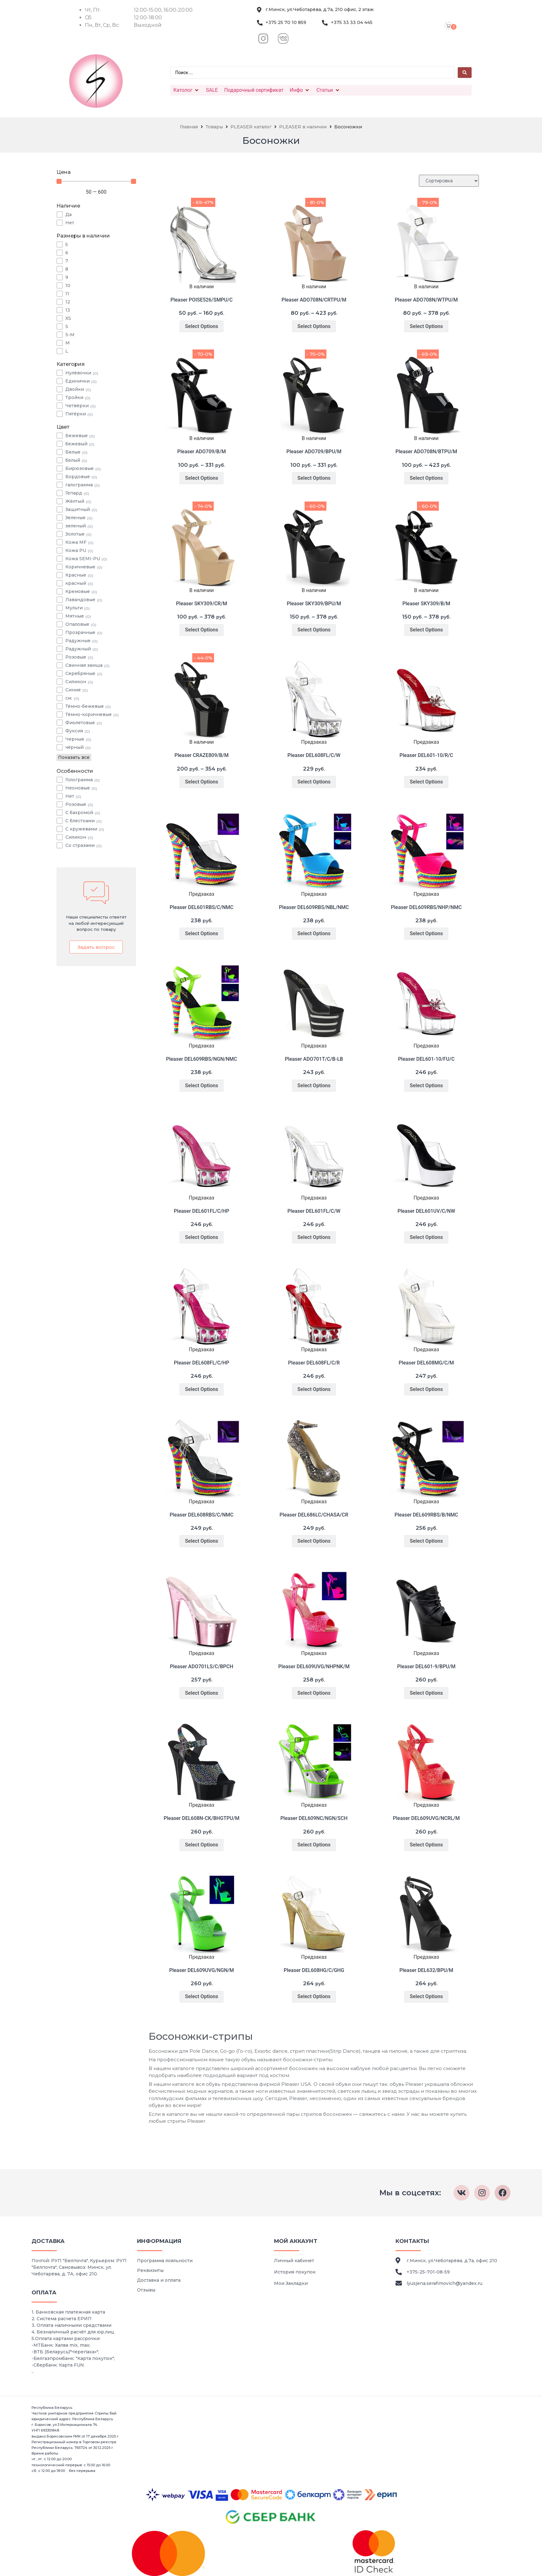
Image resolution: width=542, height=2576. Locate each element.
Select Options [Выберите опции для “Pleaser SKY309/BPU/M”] (314, 630)
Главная (189, 127)
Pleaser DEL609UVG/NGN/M (201, 1970)
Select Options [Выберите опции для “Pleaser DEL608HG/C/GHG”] (314, 1996)
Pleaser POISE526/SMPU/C (201, 300)
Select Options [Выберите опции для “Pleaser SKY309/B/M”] (426, 630)
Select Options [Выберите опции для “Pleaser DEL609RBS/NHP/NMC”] (426, 933)
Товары (214, 127)
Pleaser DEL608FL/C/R (314, 1363)
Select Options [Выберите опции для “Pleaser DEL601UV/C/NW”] (426, 1237)
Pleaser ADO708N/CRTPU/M (314, 300)
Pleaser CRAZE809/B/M (202, 755)
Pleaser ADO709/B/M (201, 452)
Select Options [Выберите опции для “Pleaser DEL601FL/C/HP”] (201, 1237)
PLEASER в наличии (303, 127)
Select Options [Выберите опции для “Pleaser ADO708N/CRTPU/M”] (314, 326)
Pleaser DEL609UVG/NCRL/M (426, 1818)
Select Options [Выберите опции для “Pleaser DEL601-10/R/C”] (426, 782)
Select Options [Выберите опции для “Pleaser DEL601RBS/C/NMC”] (201, 933)
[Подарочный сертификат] (254, 90)
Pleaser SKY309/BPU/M (314, 604)
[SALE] (212, 90)
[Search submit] (465, 72)
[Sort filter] (449, 181)
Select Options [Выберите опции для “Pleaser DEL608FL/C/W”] (314, 782)
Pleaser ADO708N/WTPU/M (426, 300)
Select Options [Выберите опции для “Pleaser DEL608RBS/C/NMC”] (201, 1541)
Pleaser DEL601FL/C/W (314, 1211)
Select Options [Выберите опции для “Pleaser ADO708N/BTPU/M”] (426, 478)
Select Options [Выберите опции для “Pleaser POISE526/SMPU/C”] (201, 326)
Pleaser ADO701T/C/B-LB (314, 1059)
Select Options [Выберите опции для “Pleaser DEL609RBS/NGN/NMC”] (201, 1085)
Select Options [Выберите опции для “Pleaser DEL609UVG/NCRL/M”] (426, 1845)
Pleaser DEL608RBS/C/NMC (202, 1515)
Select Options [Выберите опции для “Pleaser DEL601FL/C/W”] (314, 1237)
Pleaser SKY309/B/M (426, 604)
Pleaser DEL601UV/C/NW (426, 1211)
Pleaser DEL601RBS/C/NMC (202, 907)
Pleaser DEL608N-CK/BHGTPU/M (202, 1818)
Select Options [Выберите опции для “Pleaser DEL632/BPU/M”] (426, 1996)
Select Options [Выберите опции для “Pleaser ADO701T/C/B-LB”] (314, 1085)
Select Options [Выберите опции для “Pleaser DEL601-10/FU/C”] (426, 1085)
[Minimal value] (96, 181)
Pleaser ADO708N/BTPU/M (426, 452)
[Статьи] (328, 90)
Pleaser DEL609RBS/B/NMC (426, 1515)
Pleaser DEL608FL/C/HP (201, 1363)
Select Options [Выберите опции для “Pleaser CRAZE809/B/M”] (201, 782)
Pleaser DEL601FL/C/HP (201, 1211)
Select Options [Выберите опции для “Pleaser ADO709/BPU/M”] (314, 478)
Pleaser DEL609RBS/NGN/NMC (201, 1059)
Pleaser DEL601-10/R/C (426, 755)
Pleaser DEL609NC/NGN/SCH (314, 1818)
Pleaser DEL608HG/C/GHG (314, 1970)
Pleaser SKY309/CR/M (201, 604)
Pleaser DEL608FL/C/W (314, 755)
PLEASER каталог (250, 127)
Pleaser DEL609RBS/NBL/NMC (314, 907)
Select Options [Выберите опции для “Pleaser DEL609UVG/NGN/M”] (201, 1996)
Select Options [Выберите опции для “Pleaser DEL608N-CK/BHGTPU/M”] (201, 1845)
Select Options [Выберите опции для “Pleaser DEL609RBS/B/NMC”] (426, 1541)
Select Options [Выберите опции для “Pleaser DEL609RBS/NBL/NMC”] (314, 933)
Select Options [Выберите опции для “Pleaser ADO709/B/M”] (201, 478)
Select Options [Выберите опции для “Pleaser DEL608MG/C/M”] (426, 1389)
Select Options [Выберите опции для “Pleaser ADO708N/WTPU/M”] (426, 326)
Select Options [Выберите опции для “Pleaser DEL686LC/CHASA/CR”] (314, 1541)
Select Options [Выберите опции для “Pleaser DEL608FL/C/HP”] (201, 1389)
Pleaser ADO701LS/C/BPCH (201, 1666)
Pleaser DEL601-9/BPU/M (426, 1666)
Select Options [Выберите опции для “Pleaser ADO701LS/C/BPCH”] (201, 1693)
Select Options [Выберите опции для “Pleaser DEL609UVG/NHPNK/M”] (314, 1693)
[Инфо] (300, 90)
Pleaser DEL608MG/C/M (426, 1363)
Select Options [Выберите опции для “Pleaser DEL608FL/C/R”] (314, 1389)
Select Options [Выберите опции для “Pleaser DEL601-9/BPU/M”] (426, 1693)
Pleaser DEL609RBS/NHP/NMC (426, 907)
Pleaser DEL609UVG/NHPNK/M (314, 1666)
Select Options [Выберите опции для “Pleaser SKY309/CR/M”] (201, 630)
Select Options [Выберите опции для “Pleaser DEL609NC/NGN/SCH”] (314, 1845)
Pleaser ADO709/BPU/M (314, 452)
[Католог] (186, 90)
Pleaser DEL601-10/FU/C (426, 1059)
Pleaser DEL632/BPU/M (426, 1970)
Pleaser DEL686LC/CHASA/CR (314, 1515)
